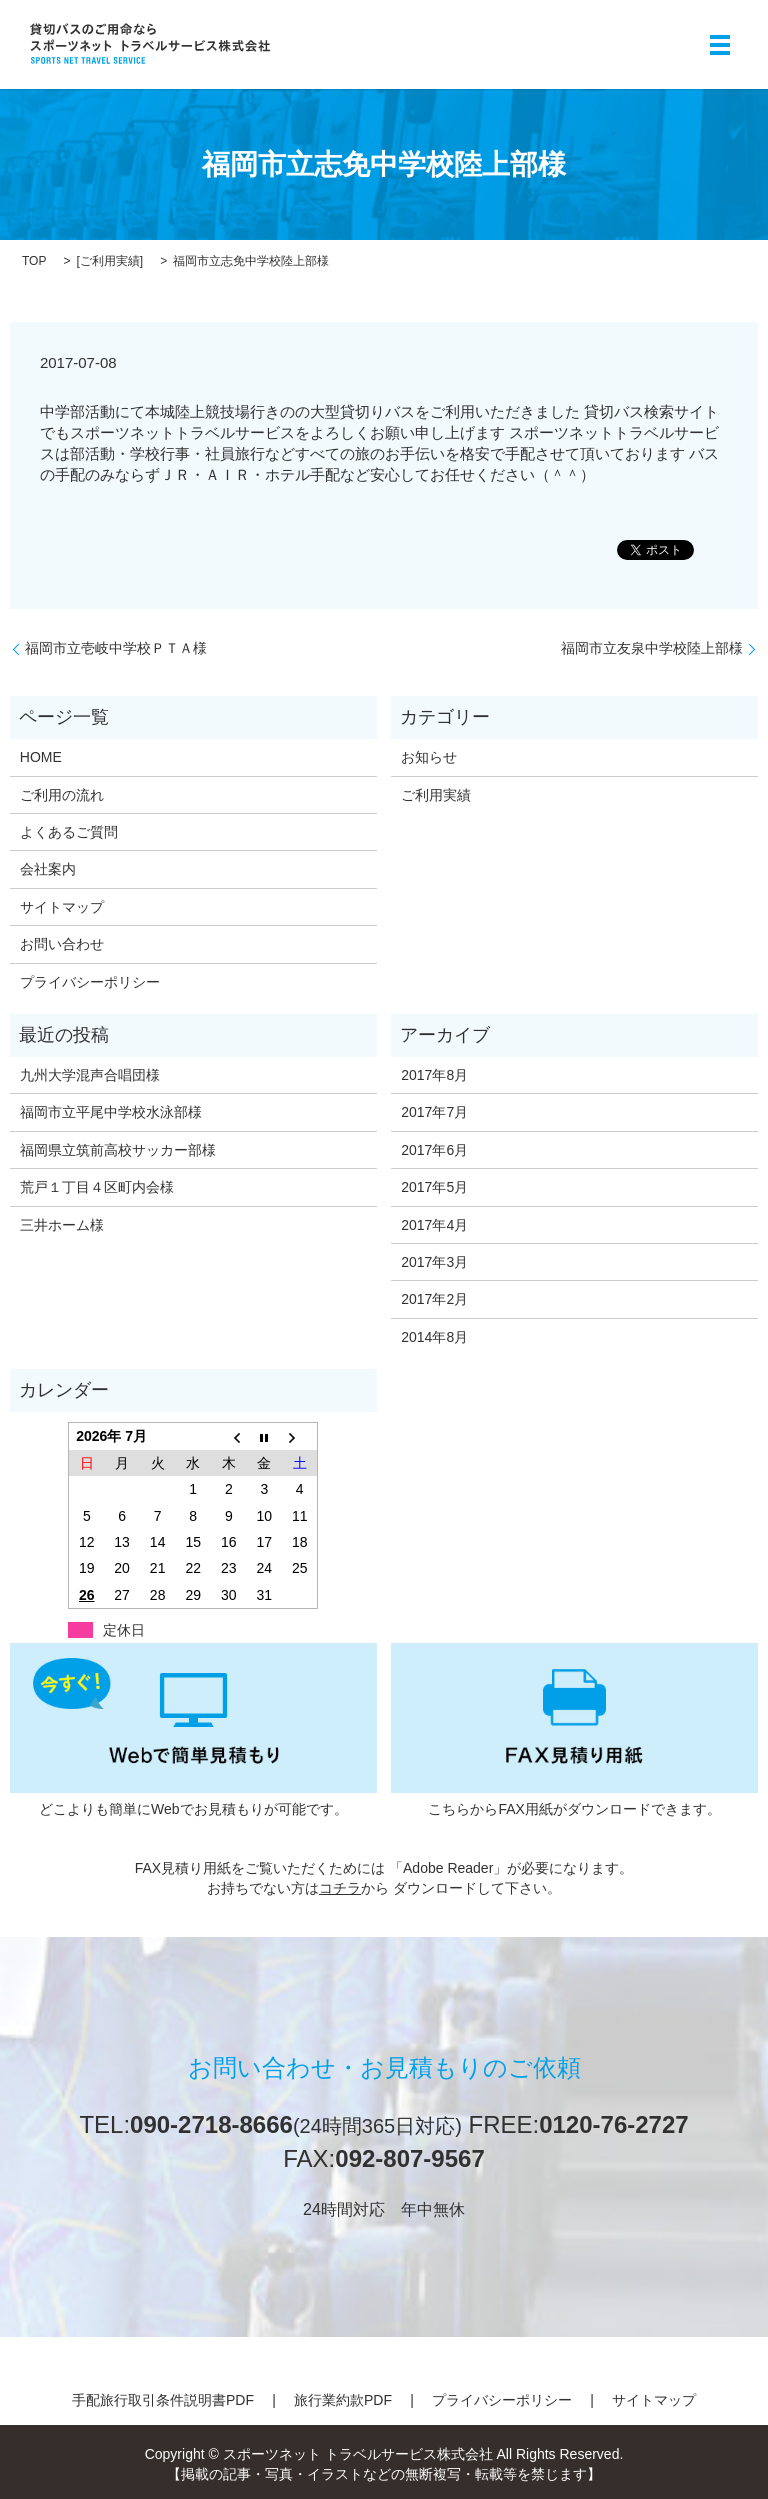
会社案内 (48, 869)
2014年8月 (434, 1337)
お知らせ (429, 757)
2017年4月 (434, 1225)
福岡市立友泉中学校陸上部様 (652, 648)
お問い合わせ (62, 944)
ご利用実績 (110, 261)
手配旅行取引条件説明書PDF (163, 2400)
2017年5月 (434, 1187)
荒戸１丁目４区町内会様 (97, 1187)
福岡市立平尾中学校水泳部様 (111, 1112)
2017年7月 (434, 1112)
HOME (41, 757)
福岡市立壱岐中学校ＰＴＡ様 (116, 648)
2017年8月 (434, 1075)
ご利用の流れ (62, 795)
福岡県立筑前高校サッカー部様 (118, 1150)
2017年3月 (434, 1262)
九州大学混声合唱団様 (90, 1075)
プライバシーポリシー (90, 982)
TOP (34, 261)
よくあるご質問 (69, 832)
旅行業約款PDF (343, 2400)
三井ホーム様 (62, 1225)
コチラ (340, 1888)
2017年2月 (434, 1299)
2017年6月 (434, 1150)
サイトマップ (62, 907)
